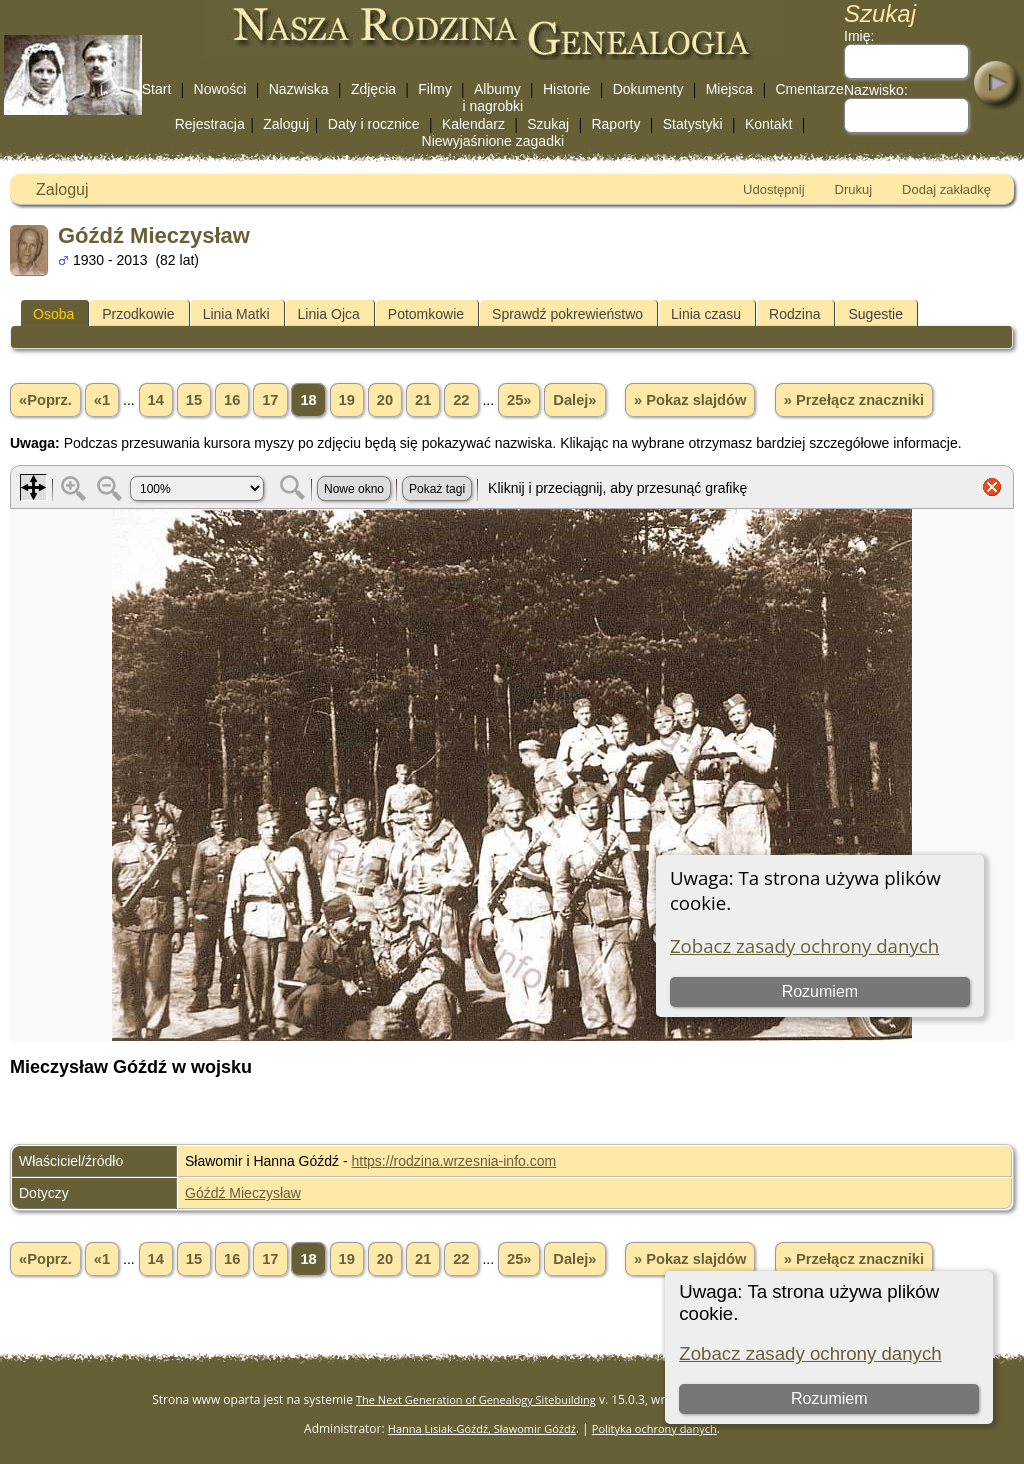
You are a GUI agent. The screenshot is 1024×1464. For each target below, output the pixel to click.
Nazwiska (299, 89)
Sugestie (875, 314)
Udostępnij (773, 189)
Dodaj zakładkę (946, 189)
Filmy (434, 89)
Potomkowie (426, 314)
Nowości (220, 89)
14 (156, 400)
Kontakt (768, 124)
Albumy (497, 89)
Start (157, 89)
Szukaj (548, 124)
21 (423, 400)
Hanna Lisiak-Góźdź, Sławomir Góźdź (482, 1428)
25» (519, 400)
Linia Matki (236, 314)
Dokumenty (648, 89)
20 (385, 400)
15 (194, 400)
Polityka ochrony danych (654, 1428)
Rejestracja (210, 124)
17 (270, 400)
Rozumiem (829, 1398)
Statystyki (693, 124)
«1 (102, 400)
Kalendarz (473, 124)
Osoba (53, 314)
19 (347, 400)
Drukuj (854, 189)
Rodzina (794, 314)
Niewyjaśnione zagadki (493, 141)
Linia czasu (706, 314)
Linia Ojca (329, 314)
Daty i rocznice (374, 124)
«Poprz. (45, 400)
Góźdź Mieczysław (243, 1193)
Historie (566, 89)
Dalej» (574, 400)
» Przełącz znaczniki (854, 400)
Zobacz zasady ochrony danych (810, 1353)
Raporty (615, 124)
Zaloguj (286, 124)
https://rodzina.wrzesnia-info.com (454, 1161)
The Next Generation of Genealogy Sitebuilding (476, 1399)
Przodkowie (138, 314)
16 (232, 400)
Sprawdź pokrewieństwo (567, 314)
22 (461, 400)
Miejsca (729, 89)
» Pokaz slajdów (690, 400)
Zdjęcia (373, 89)
